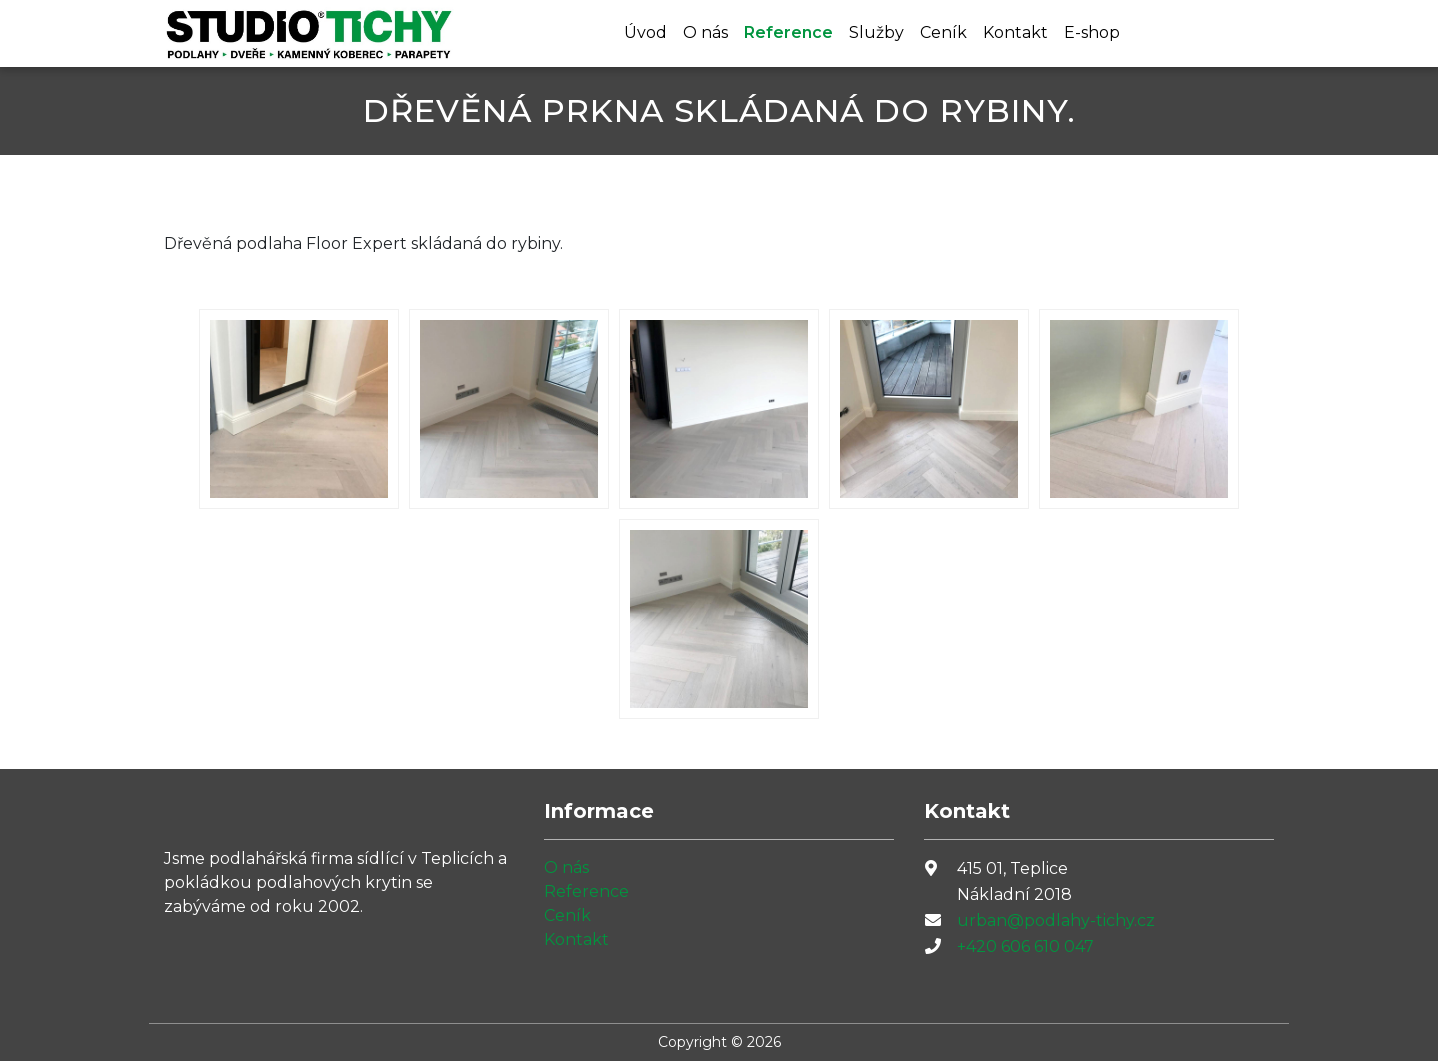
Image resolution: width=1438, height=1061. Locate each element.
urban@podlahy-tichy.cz (1056, 920)
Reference (788, 32)
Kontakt (1015, 32)
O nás (705, 32)
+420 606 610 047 (1025, 946)
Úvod (645, 32)
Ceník (943, 32)
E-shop (1092, 32)
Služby (876, 32)
